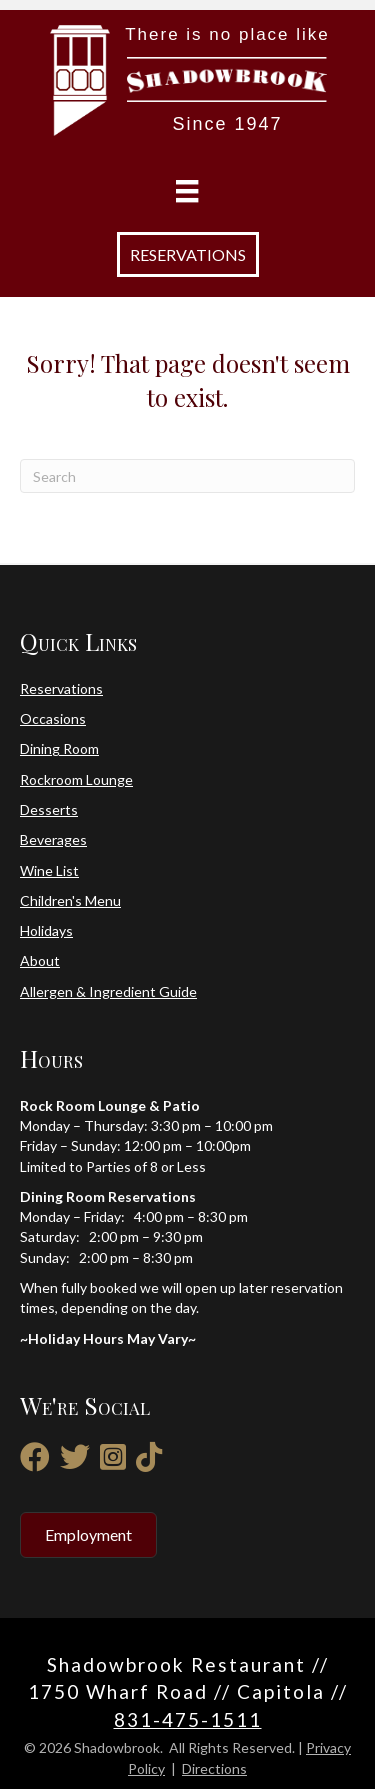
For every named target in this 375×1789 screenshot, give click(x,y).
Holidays (46, 930)
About (40, 960)
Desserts (49, 809)
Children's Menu (70, 900)
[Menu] (187, 191)
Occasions (53, 718)
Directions (214, 1768)
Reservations (61, 688)
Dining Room (59, 748)
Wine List (49, 870)
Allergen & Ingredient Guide (108, 991)
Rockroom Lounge (76, 779)
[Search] (187, 476)
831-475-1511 (188, 1719)
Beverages (53, 839)
